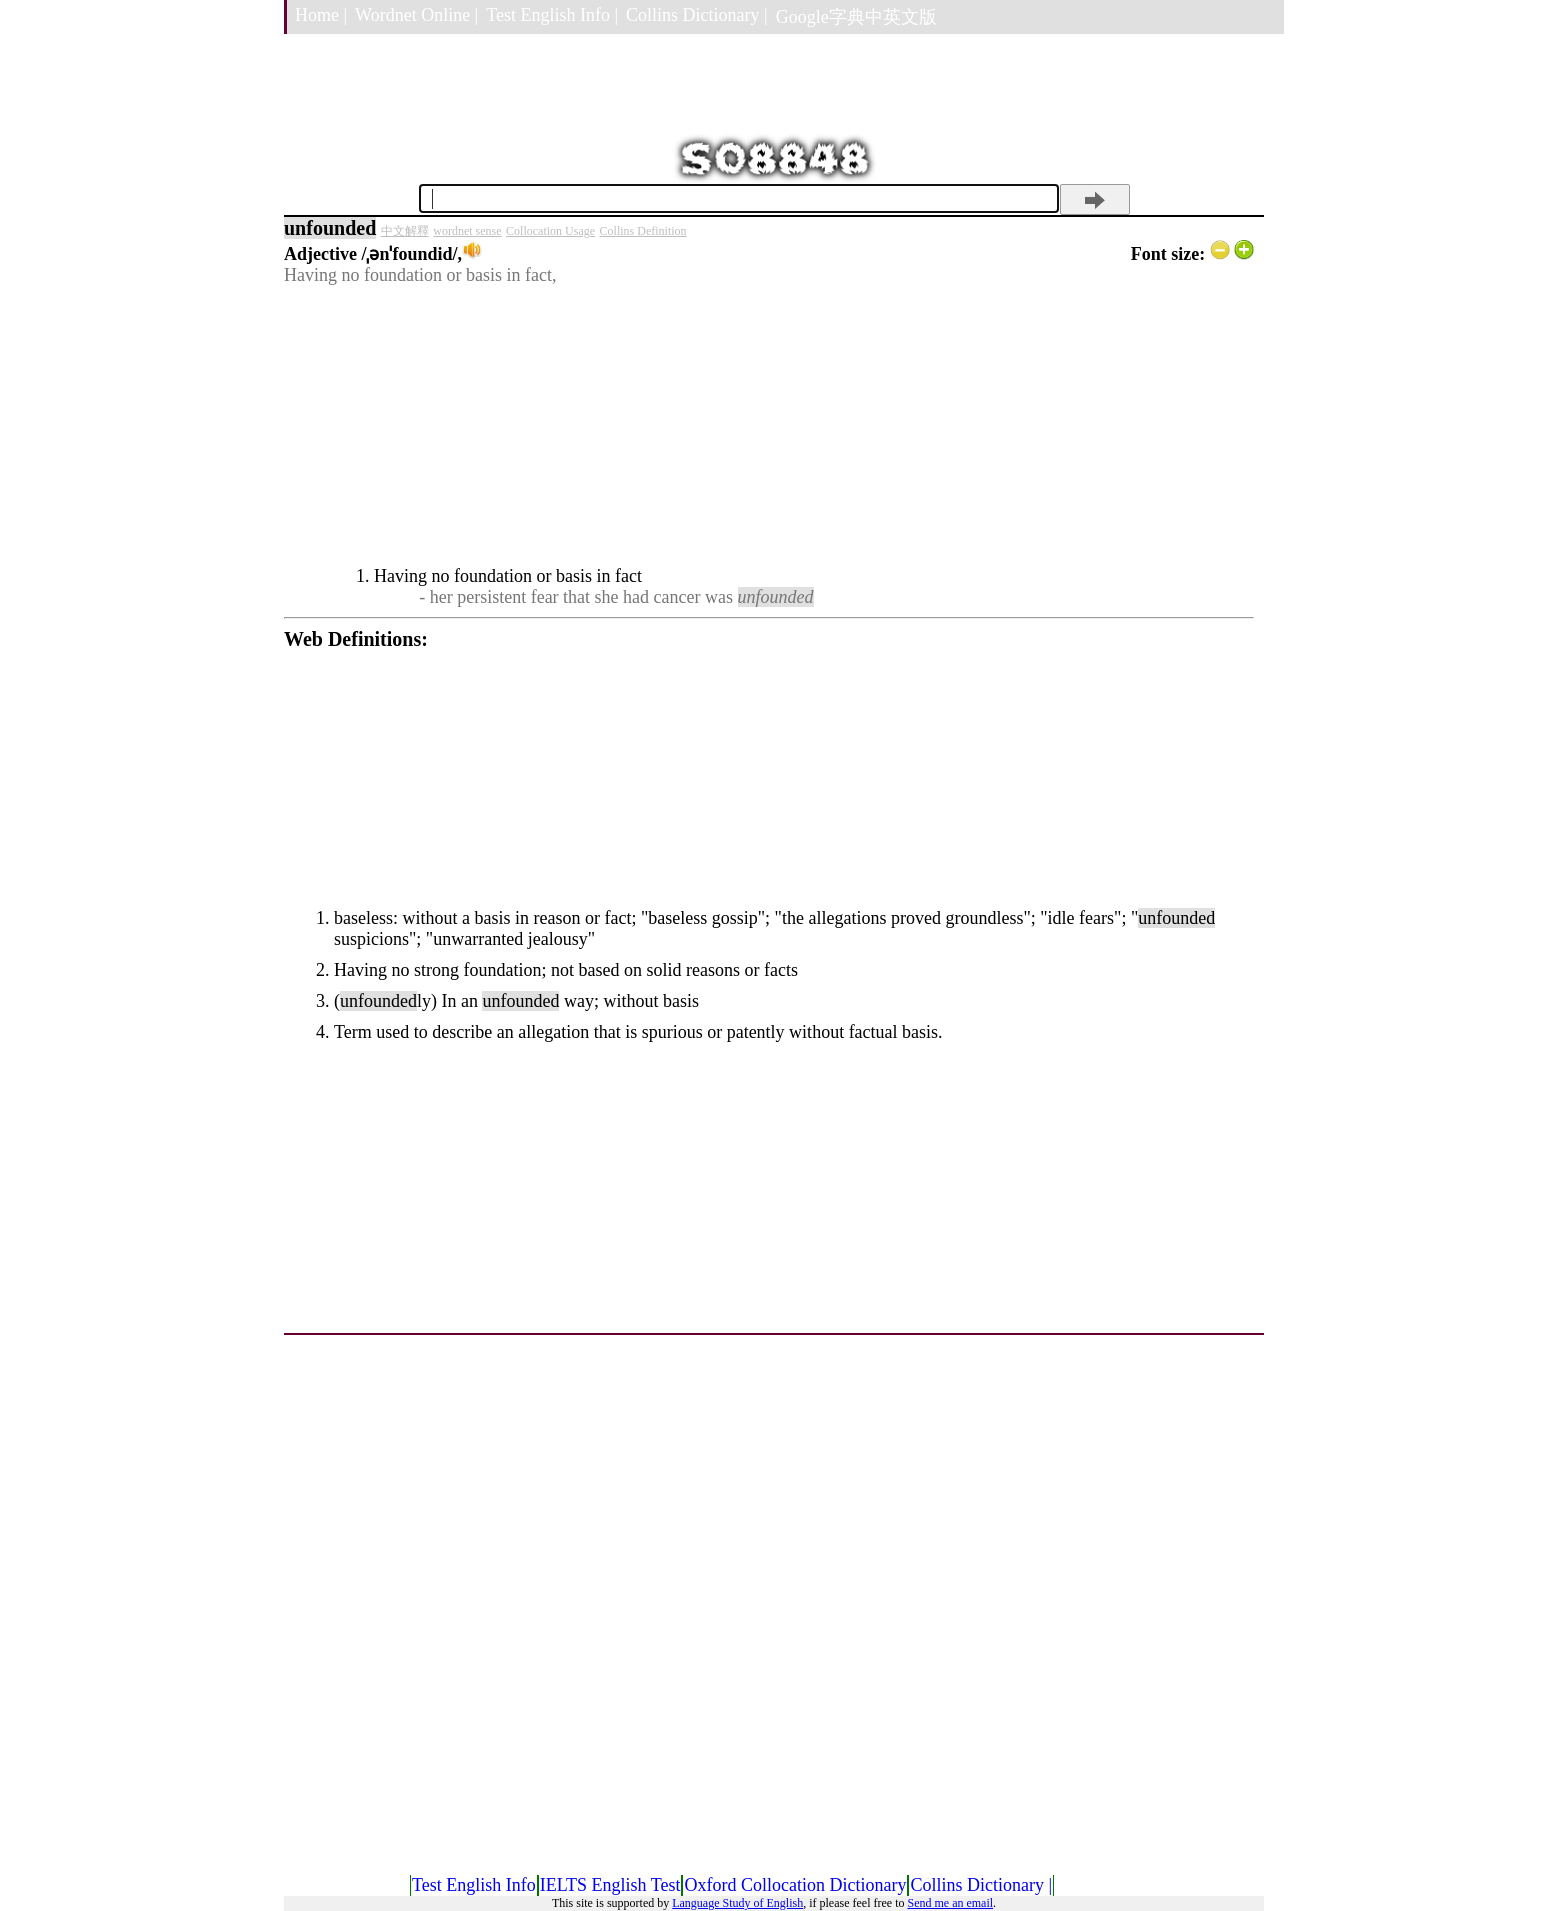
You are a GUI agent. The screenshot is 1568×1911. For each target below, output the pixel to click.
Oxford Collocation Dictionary (795, 1885)
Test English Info (474, 1885)
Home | (321, 15)
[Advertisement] (769, 426)
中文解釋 (405, 231)
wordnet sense (467, 231)
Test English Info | (552, 15)
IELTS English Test (610, 1885)
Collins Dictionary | (697, 15)
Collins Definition (643, 231)
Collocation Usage (550, 231)
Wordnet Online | (416, 15)
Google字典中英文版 (856, 17)
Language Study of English (737, 1903)
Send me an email (950, 1903)
